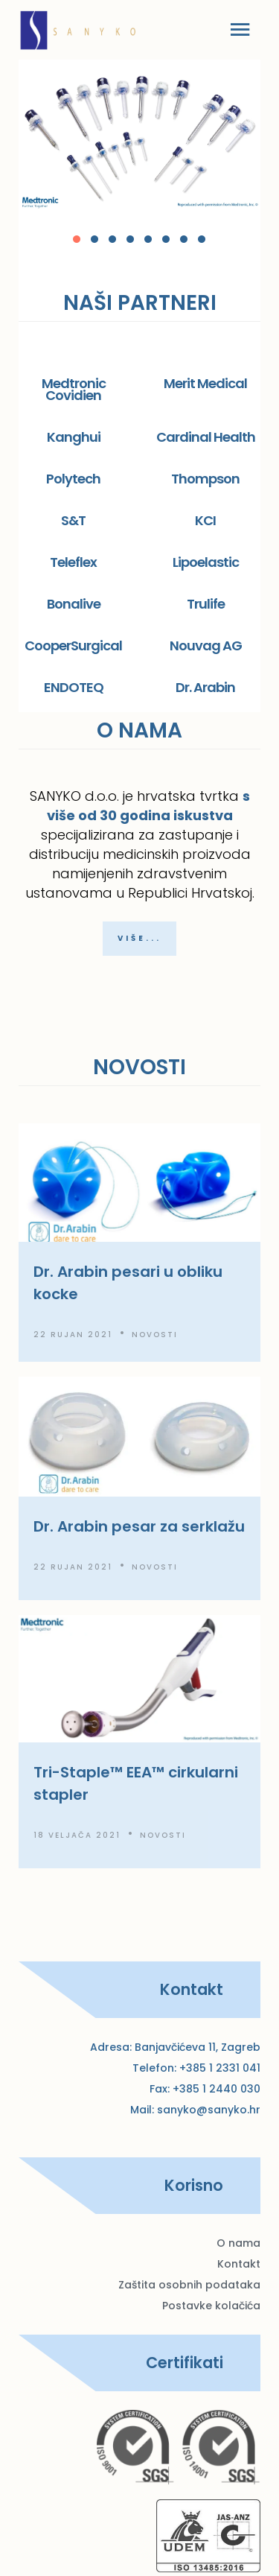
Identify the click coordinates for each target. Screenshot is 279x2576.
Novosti (155, 1334)
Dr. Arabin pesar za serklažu (139, 1526)
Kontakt (238, 2263)
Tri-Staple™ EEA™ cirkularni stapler (135, 1783)
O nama (238, 2243)
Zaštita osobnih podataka (189, 2284)
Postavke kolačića (211, 2305)
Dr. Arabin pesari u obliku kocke (127, 1282)
